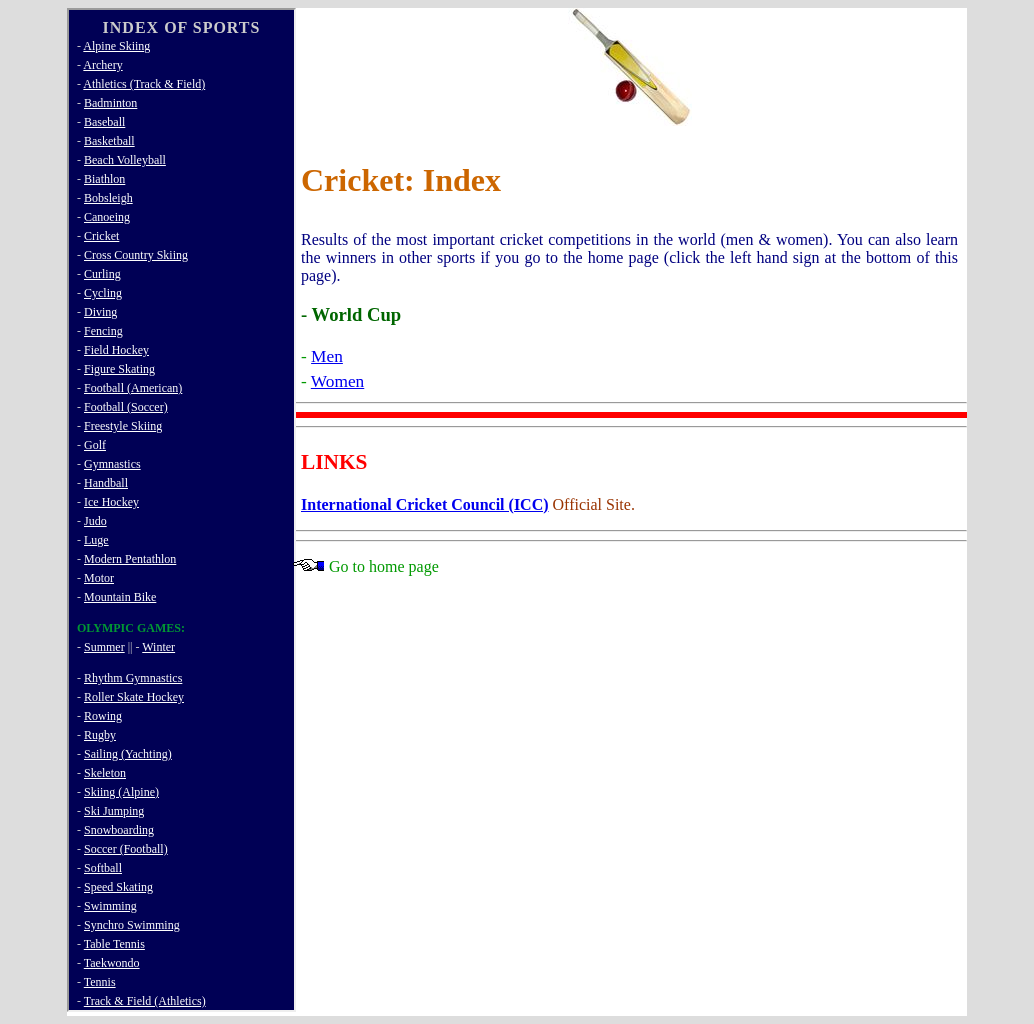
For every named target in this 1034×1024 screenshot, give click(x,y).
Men (327, 356)
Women (337, 381)
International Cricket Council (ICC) (425, 504)
